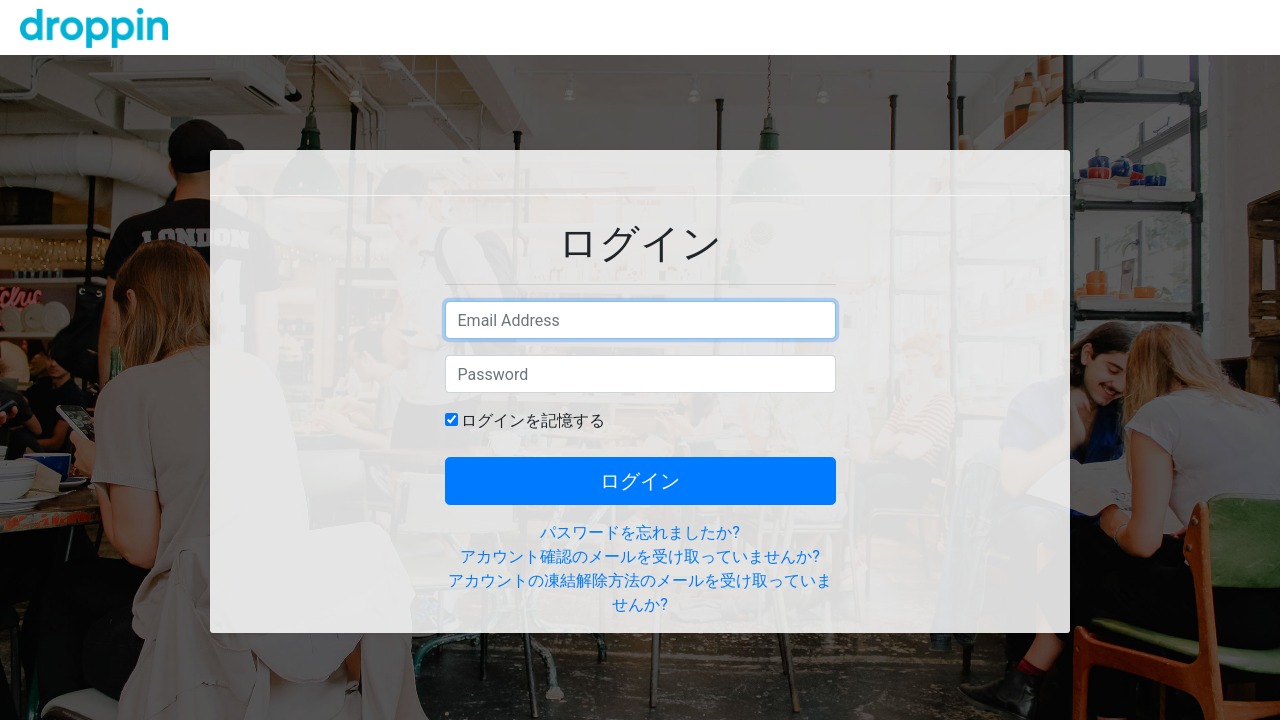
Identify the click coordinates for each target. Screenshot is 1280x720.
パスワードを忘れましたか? (640, 532)
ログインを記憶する (533, 420)
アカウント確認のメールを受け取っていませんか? (640, 556)
